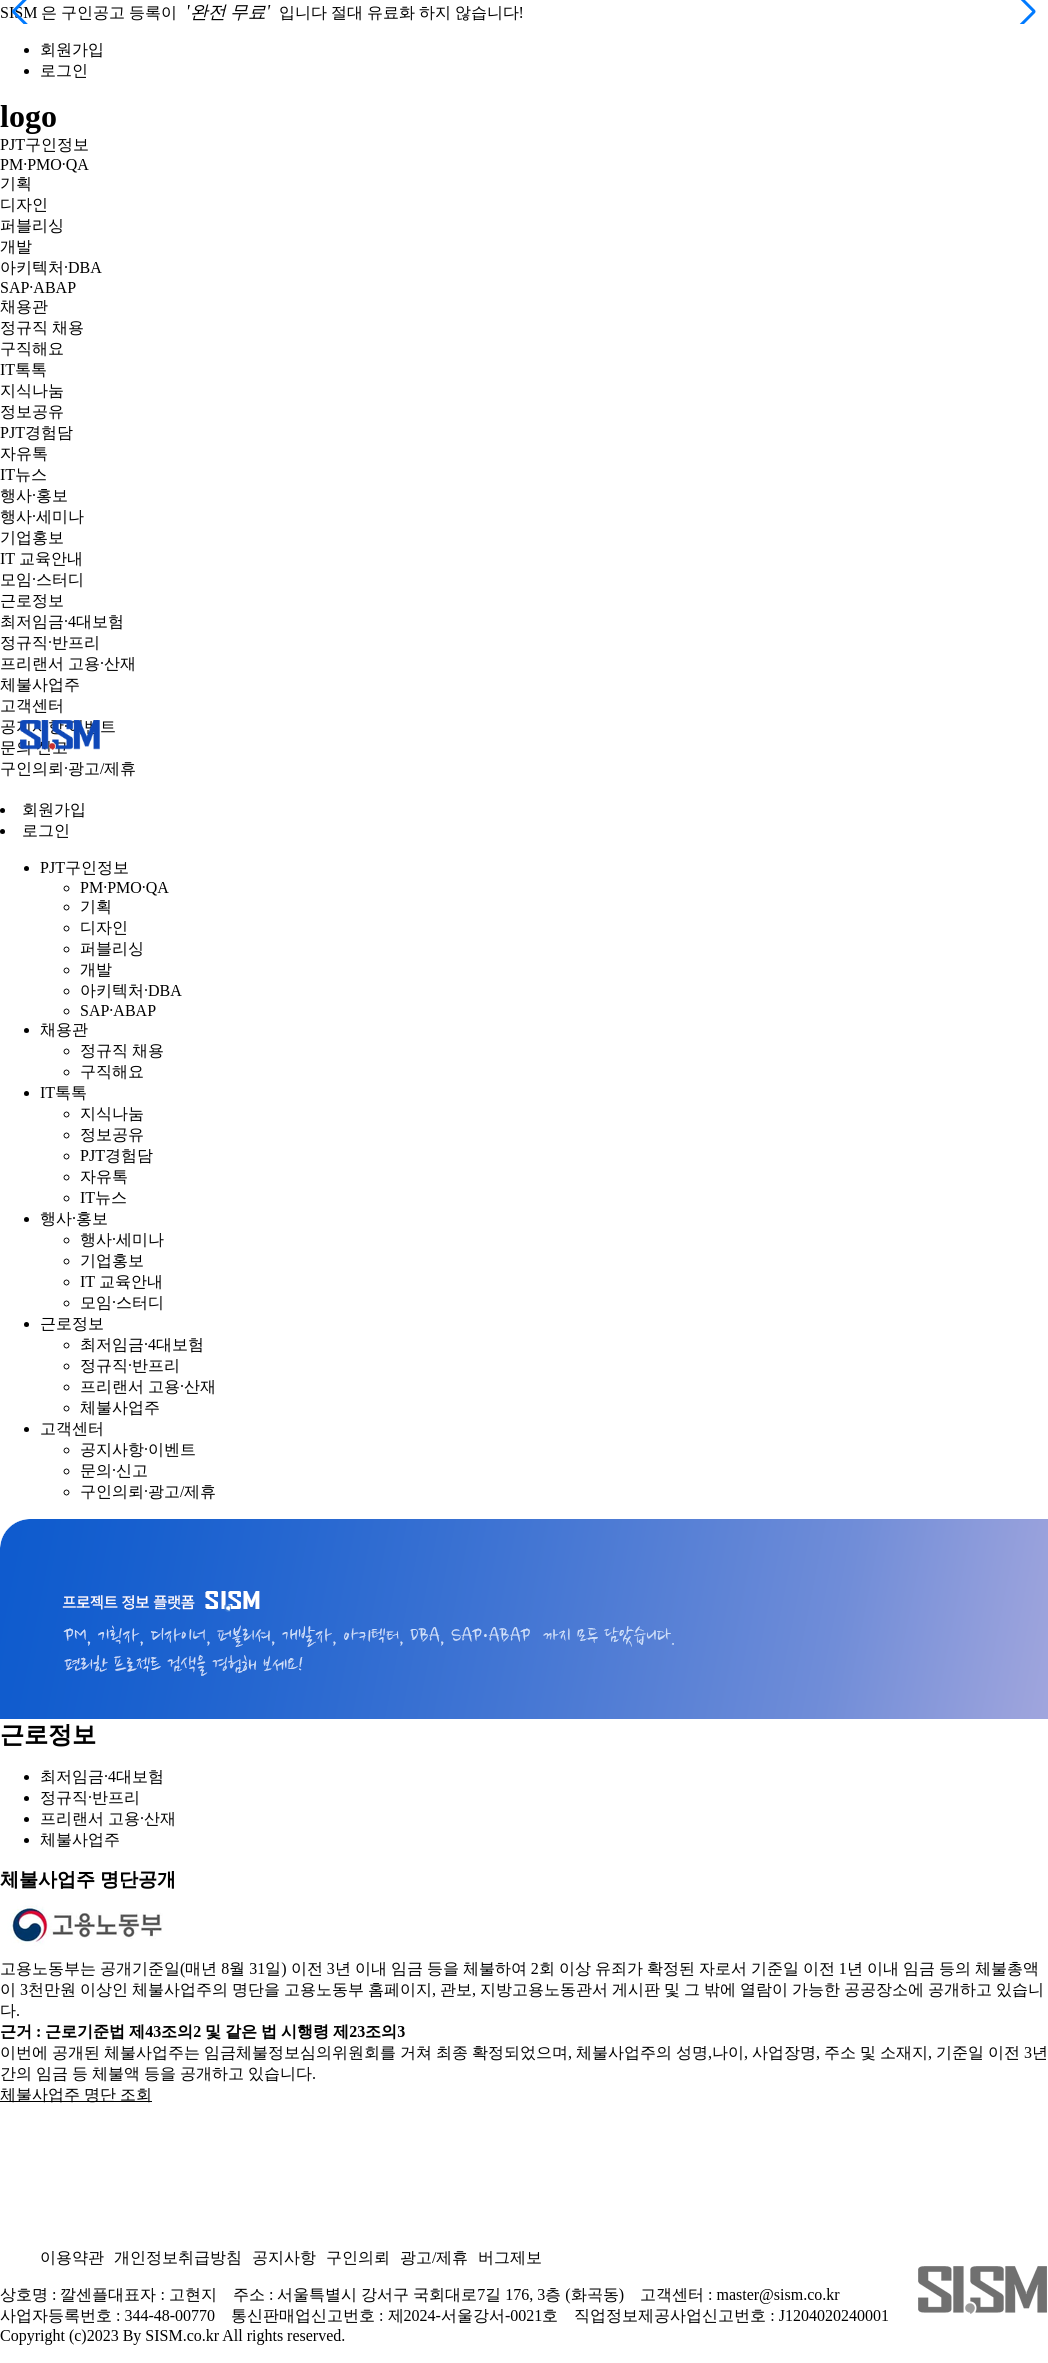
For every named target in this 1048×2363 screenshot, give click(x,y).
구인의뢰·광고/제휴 (68, 768)
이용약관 (72, 2257)
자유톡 (24, 453)
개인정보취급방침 (178, 2257)
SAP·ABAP (38, 287)
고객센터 (32, 705)
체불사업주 (40, 684)
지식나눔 (32, 390)
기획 (16, 183)
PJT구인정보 (44, 144)
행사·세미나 (42, 516)
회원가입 (72, 49)
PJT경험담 (36, 432)
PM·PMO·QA (44, 164)
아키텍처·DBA (51, 267)
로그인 (64, 70)
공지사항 (284, 2257)
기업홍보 (32, 537)
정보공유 (32, 411)
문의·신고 (114, 1470)
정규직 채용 (42, 327)
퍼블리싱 (32, 225)
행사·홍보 (34, 495)
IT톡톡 (23, 369)
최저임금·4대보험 (62, 621)
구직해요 (32, 348)
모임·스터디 (42, 579)
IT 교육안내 (41, 558)
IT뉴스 (23, 474)
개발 (16, 246)
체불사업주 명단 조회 (76, 2094)
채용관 (24, 306)
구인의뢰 (358, 2257)
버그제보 (510, 2257)
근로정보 (32, 600)
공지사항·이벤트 (138, 1449)
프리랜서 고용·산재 (68, 663)
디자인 (24, 204)
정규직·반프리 (50, 642)
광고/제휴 (434, 2257)
